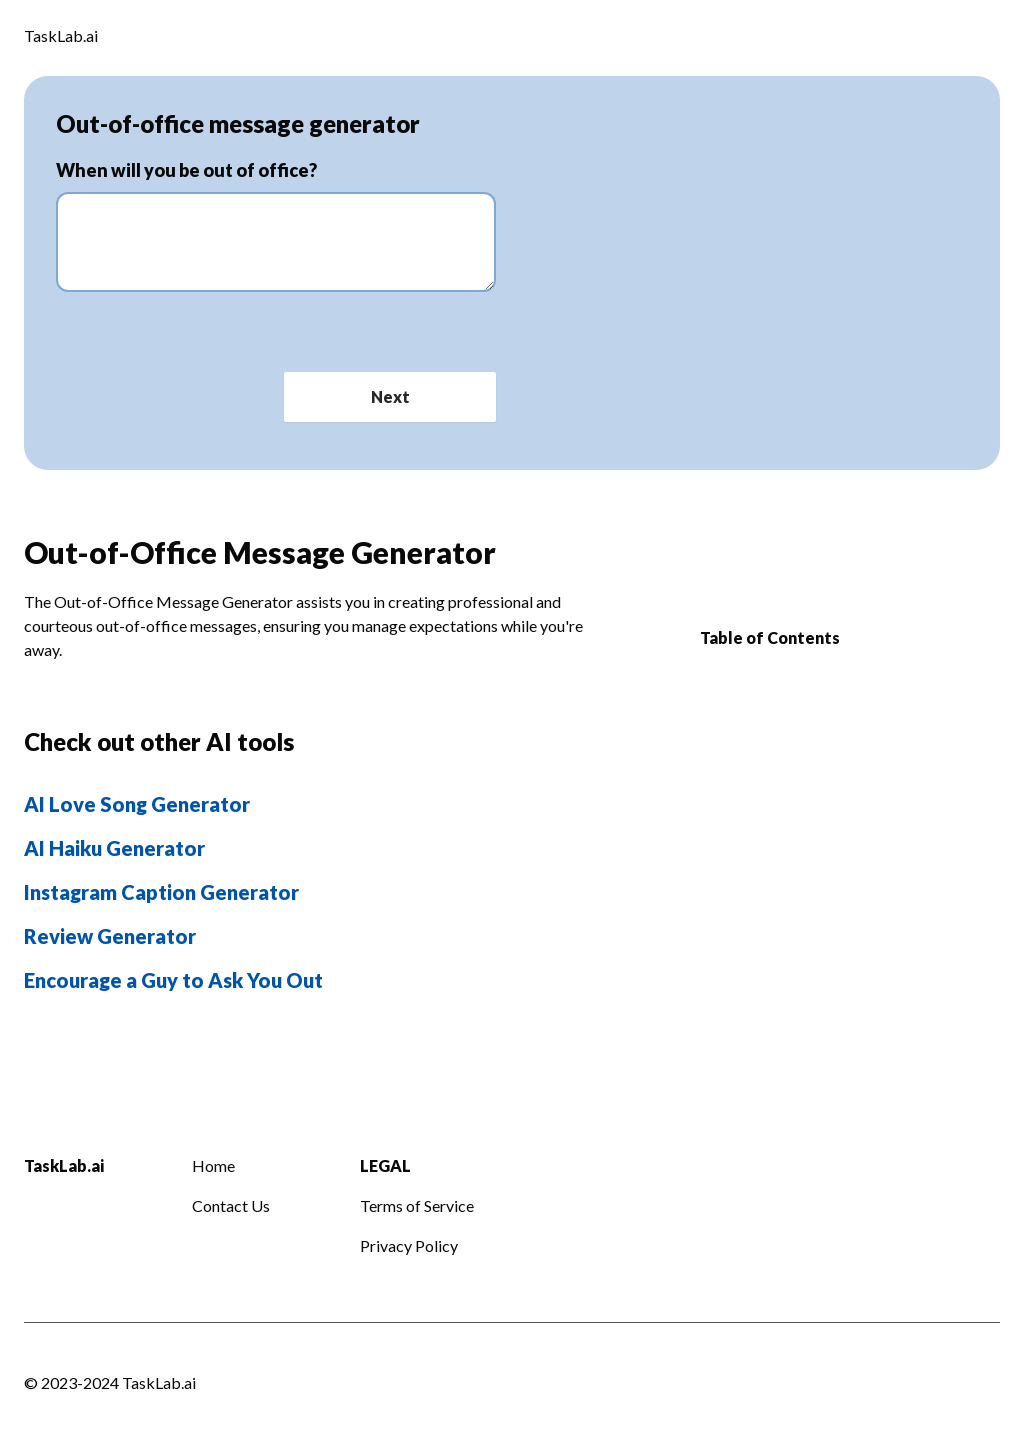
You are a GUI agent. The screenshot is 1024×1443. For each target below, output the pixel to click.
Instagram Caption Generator (161, 892)
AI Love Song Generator (137, 804)
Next (390, 396)
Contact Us (231, 1205)
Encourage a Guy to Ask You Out (173, 980)
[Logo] (61, 38)
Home (213, 1165)
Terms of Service (417, 1205)
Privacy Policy (409, 1245)
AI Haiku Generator (114, 848)
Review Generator (110, 936)
